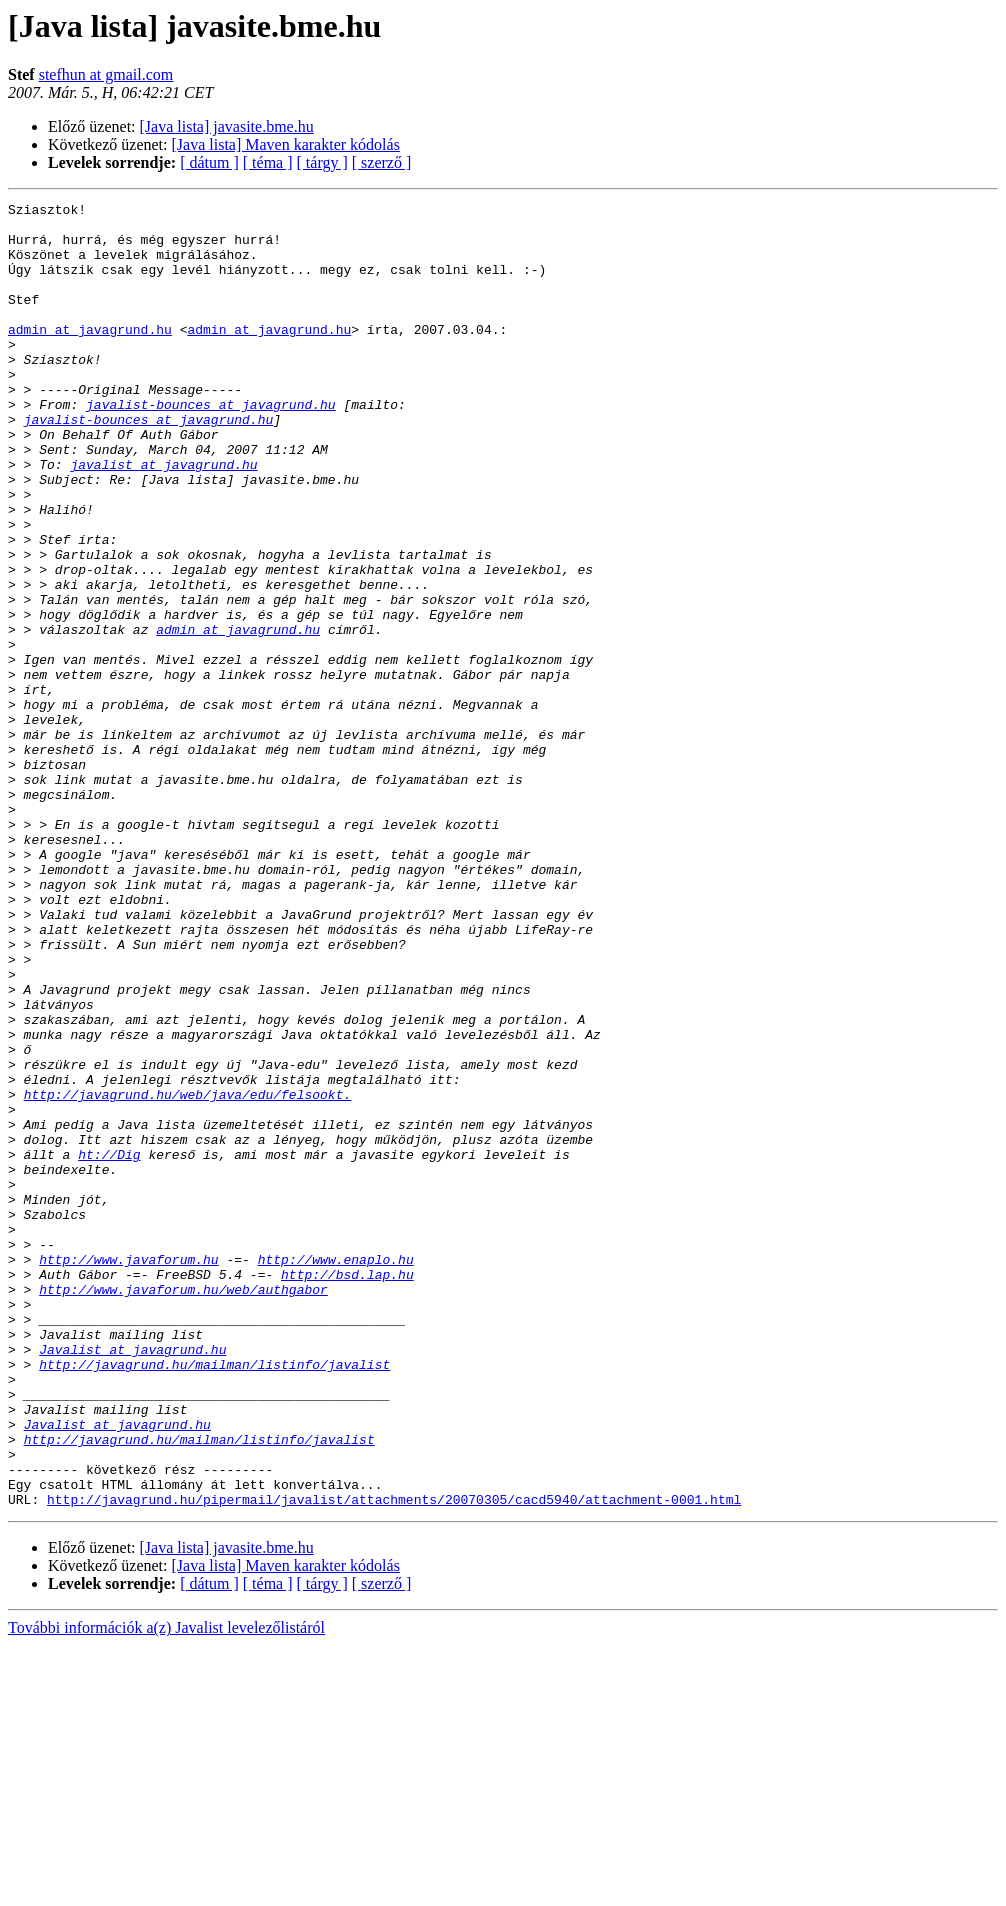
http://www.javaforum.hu (128, 1472)
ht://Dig (109, 1346)
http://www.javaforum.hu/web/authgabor (183, 1508)
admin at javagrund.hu (90, 356)
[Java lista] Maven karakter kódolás (286, 144)
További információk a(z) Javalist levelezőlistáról (166, 1888)
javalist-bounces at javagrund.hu (211, 446)
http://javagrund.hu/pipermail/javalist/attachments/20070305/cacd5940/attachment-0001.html (394, 1760)
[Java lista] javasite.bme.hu (227, 126)
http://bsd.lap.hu (347, 1490)
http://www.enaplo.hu (336, 1472)
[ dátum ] (209, 162)
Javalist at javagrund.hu (132, 1580)
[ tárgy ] (322, 162)
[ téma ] (268, 162)
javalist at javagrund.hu (163, 518)
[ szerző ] (382, 162)
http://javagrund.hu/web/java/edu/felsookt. (188, 1274)
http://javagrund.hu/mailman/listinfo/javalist (214, 1598)
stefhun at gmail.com (106, 74)
